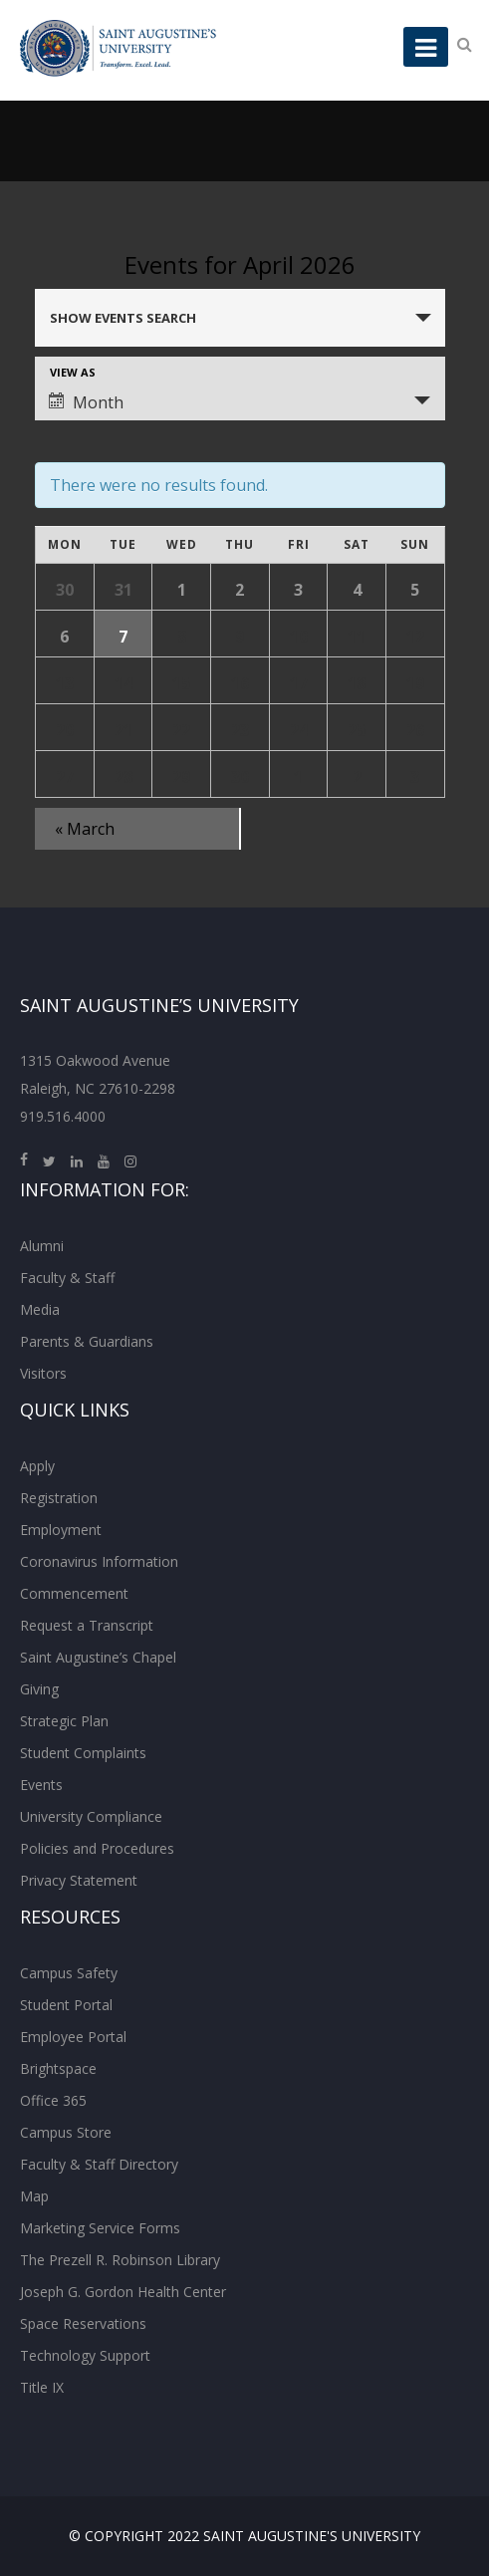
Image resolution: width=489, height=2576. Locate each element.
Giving (39, 1688)
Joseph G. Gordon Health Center (123, 2291)
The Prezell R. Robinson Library (120, 2259)
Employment (61, 1529)
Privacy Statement (78, 1880)
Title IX (42, 2387)
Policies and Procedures (97, 1848)
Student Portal (66, 2004)
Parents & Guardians (86, 1341)
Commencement (74, 1593)
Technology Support (85, 2355)
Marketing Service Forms (100, 2227)
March (85, 829)
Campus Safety (69, 1972)
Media (40, 1309)
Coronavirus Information (99, 1561)
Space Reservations (83, 2323)
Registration (59, 1497)
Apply (37, 1465)
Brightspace (58, 2068)
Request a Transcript (86, 1625)
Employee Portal (73, 2036)
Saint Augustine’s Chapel (98, 1657)
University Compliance (91, 1816)
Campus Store (66, 2132)
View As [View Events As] (73, 372)
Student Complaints (83, 1752)
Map (34, 2196)
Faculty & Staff (67, 1277)
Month (86, 402)
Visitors (43, 1373)
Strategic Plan (64, 1720)
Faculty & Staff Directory (99, 2164)
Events (41, 1784)
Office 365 (53, 2100)
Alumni (42, 1245)
